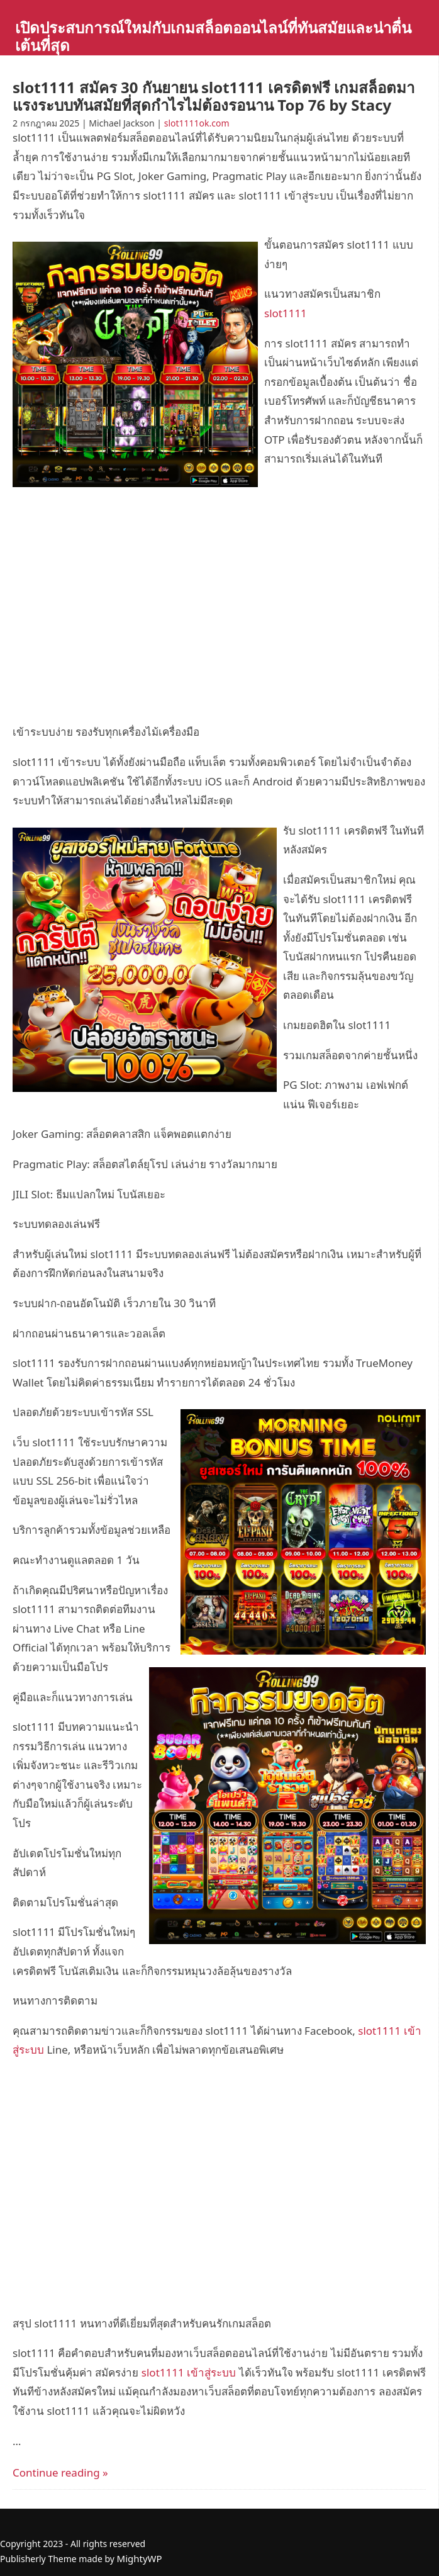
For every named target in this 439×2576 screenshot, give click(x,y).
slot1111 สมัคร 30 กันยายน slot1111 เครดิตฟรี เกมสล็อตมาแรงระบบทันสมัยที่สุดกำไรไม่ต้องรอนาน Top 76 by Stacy (213, 96)
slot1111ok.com (197, 123)
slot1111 (285, 313)
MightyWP (139, 2558)
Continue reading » (60, 2472)
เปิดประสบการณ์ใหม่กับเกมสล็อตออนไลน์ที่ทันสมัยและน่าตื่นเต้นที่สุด (213, 36)
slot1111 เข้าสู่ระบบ (189, 2372)
